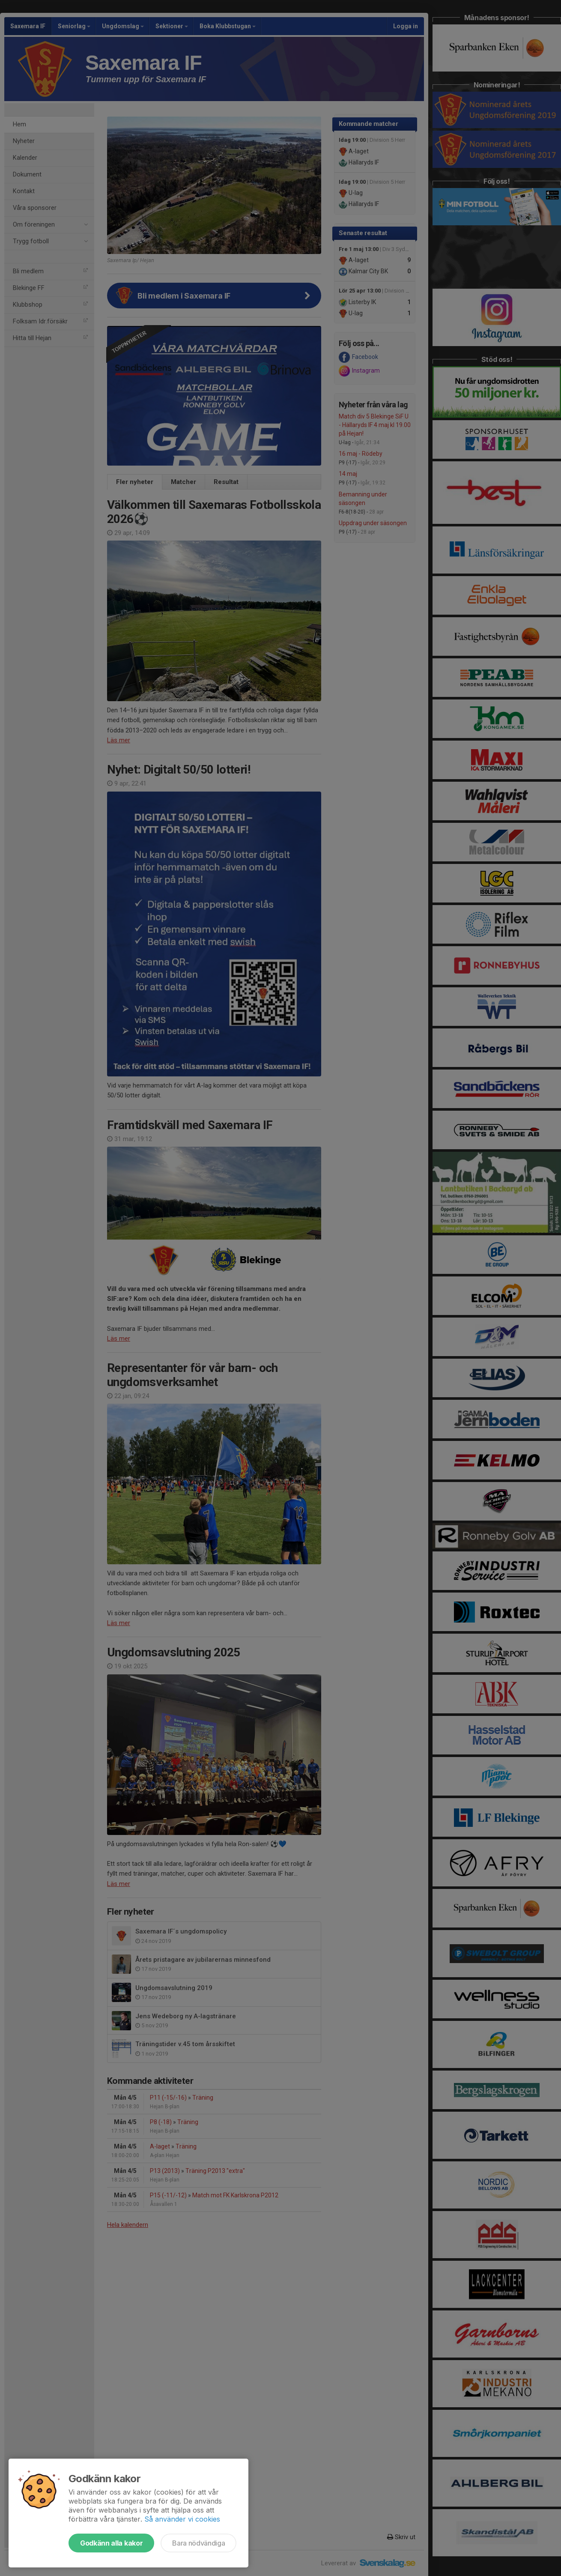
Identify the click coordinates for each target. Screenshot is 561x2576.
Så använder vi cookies (182, 2519)
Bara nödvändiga (198, 2543)
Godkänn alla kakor (111, 2543)
